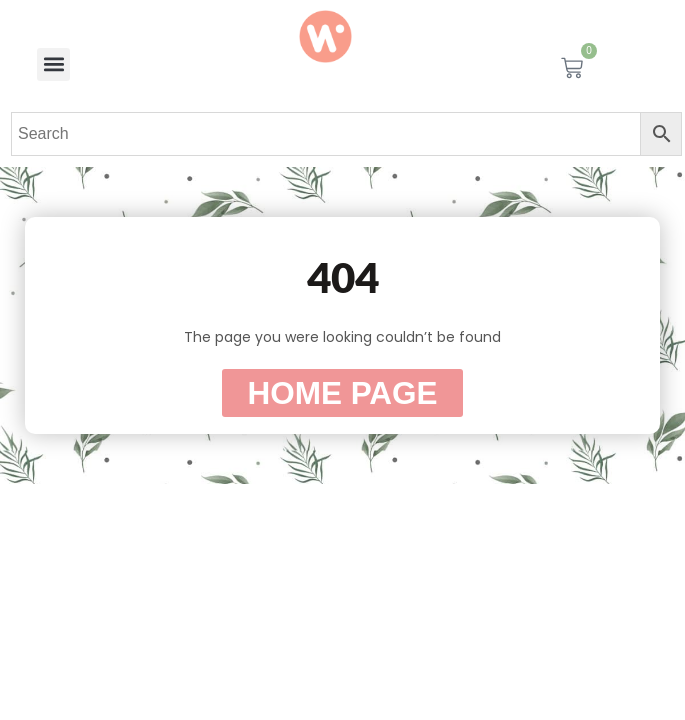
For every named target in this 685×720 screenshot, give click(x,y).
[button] (53, 64)
